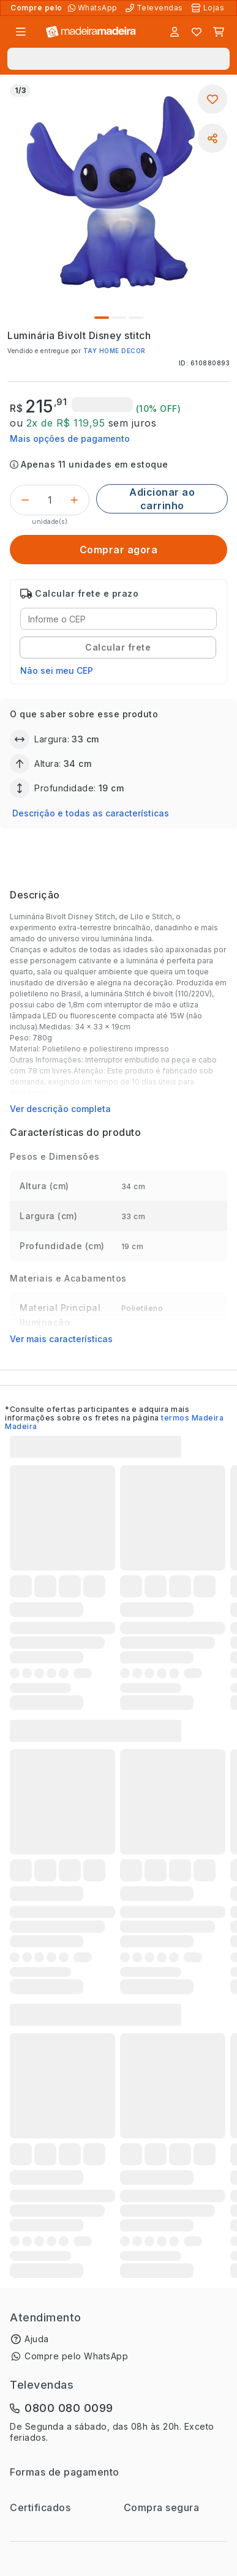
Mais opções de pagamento (70, 438)
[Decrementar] (25, 500)
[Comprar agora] (118, 549)
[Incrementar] (74, 500)
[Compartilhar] (212, 138)
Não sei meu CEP (56, 670)
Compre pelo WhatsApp (76, 2356)
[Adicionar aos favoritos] (212, 99)
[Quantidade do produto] (49, 500)
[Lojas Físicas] (209, 8)
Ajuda (36, 2339)
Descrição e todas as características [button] (90, 813)
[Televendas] (156, 8)
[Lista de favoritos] (197, 32)
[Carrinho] (219, 32)
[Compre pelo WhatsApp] (94, 8)
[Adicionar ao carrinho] (162, 498)
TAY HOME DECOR (114, 350)
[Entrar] (175, 32)
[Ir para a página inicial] (91, 32)
